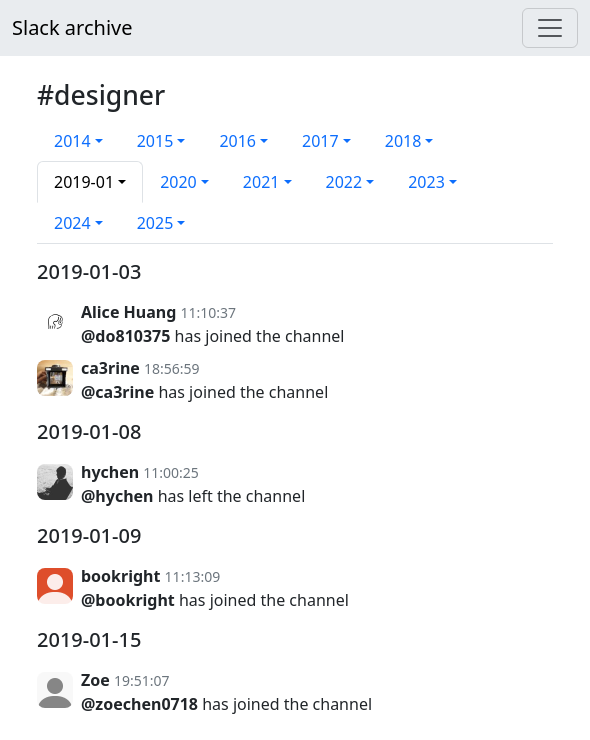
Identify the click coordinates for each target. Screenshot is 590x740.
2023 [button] (426, 182)
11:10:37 (209, 312)
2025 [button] (155, 223)
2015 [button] (155, 141)
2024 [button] (72, 223)
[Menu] (550, 28)
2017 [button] (320, 141)
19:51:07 (142, 680)
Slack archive (72, 27)
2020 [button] (178, 182)
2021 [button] (261, 182)
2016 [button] (237, 141)
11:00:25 (171, 472)
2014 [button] (72, 141)
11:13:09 (193, 576)
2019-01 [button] (84, 182)
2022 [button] (344, 182)
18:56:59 (172, 368)
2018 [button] (403, 141)
